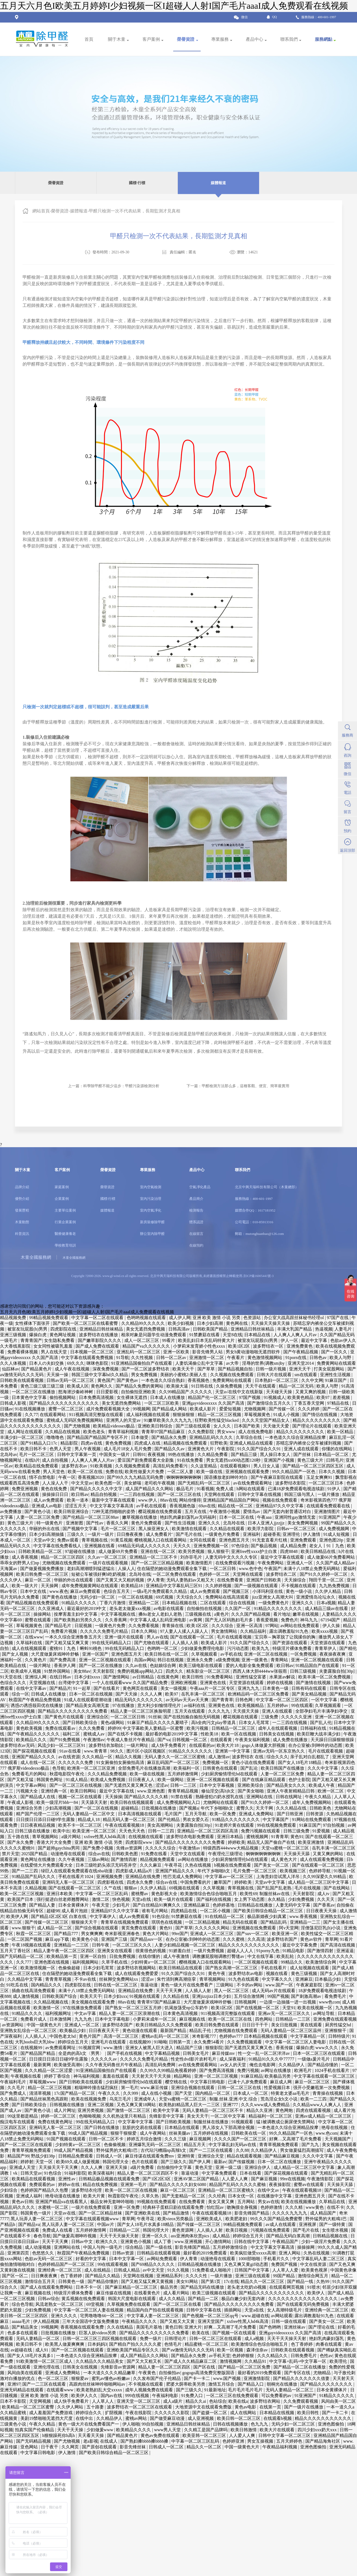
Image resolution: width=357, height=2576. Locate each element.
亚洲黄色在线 (213, 1682)
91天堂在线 (11, 1677)
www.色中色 (250, 1568)
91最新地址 (215, 2390)
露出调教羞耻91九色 (289, 1631)
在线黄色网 (168, 1677)
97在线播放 (124, 1705)
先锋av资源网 (129, 1848)
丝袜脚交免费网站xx (119, 1979)
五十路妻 (95, 2407)
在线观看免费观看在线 (328, 1506)
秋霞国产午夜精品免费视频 (35, 1699)
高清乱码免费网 (160, 2064)
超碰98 (53, 1910)
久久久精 (294, 2207)
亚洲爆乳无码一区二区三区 (155, 2144)
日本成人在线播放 (168, 1397)
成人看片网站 (176, 2293)
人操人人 (126, 1568)
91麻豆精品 (252, 2076)
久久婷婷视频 (218, 1585)
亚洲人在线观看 (277, 1711)
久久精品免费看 (213, 1454)
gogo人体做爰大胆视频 (264, 1745)
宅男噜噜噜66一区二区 (102, 2315)
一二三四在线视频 (138, 1494)
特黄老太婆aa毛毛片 (291, 2093)
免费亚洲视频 (25, 1488)
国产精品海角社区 (323, 2441)
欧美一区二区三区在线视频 (131, 2190)
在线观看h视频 (278, 2418)
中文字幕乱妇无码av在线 (233, 2144)
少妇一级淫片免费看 (321, 2241)
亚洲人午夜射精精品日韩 (291, 1791)
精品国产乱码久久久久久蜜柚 (238, 2184)
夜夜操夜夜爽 (333, 1654)
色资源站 (252, 1317)
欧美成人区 (78, 1386)
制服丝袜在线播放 (211, 2121)
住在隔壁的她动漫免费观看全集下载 (172, 1568)
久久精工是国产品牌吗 (206, 2429)
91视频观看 (242, 2121)
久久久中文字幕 (323, 1768)
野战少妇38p (43, 2156)
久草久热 (150, 2196)
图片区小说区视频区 (146, 1751)
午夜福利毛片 (13, 2082)
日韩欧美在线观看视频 (22, 1380)
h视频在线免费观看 (233, 1865)
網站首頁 (41, 211)
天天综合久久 (189, 1597)
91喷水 (313, 2287)
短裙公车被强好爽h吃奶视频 (99, 1574)
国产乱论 (249, 1768)
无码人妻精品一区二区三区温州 (291, 2030)
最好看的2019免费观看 (205, 2253)
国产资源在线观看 (290, 1642)
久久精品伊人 (292, 2064)
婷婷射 (26, 2161)
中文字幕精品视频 (163, 2053)
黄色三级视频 (304, 1973)
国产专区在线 (297, 2372)
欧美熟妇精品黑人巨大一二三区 (190, 2104)
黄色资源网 (183, 2230)
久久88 (242, 2150)
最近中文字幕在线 (117, 1791)
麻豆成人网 (281, 2082)
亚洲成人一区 (300, 1563)
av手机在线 (231, 1654)
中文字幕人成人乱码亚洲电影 (158, 1620)
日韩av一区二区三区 (297, 1528)
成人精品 (221, 2236)
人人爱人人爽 (235, 2178)
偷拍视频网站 (63, 1397)
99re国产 (180, 1933)
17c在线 (230, 2281)
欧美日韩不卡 (34, 1448)
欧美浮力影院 (261, 1528)
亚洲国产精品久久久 (175, 1871)
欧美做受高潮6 (68, 2064)
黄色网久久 (102, 1386)
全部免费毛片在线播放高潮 (144, 1768)
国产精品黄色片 (37, 1369)
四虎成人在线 (148, 1443)
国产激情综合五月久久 (269, 1403)
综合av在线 (99, 1853)
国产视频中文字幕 (80, 1528)
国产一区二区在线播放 (101, 1665)
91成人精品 (77, 1779)
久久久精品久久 (273, 2355)
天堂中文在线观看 (188, 1853)
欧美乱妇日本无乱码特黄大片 (207, 1340)
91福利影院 (75, 2173)
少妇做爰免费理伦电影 (203, 1648)
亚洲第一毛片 (134, 2184)
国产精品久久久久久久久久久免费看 (73, 1711)
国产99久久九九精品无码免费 (135, 1477)
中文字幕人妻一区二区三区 (153, 2315)
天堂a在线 (142, 1899)
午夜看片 (236, 1357)
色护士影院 (299, 1779)
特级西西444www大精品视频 (231, 1848)
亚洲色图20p (331, 1540)
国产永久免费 (21, 1842)
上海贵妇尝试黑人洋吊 (278, 1876)
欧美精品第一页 (62, 1956)
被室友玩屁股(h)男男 (27, 1329)
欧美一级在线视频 (148, 1774)
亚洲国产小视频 (279, 1460)
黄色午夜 (217, 1973)
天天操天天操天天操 (271, 1323)
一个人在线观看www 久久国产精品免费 (130, 1682)
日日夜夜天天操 (322, 1910)
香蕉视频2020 (91, 1477)
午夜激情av (94, 1739)
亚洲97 (13, 2384)
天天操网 (50, 1585)
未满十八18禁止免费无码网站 (312, 1568)
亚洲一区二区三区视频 (216, 2076)
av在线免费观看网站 (198, 2064)
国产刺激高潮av (306, 1996)
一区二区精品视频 (203, 1922)
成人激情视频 (26, 1996)
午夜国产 (272, 1568)
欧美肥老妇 (236, 2218)
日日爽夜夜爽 (44, 2275)
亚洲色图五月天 (234, 1540)
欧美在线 (201, 2332)
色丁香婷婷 (71, 2275)
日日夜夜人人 (142, 1779)
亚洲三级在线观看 (253, 2275)
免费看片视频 (64, 1631)
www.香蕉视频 (303, 1916)
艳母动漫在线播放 (63, 2196)
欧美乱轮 (286, 1956)
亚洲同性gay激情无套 (296, 1517)
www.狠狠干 (23, 1928)
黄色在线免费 (54, 1488)
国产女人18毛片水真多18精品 (146, 2224)
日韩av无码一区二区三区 (70, 1380)
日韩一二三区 (183, 1785)
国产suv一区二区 (253, 1933)
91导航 (122, 1357)
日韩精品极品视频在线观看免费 (110, 2178)
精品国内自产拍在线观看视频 (155, 2310)
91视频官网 (90, 2047)
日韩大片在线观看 (275, 1374)
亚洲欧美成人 (209, 2218)
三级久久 (76, 1534)
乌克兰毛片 (120, 2099)
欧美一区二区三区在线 (230, 2019)
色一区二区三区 (53, 2378)
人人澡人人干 (55, 1483)
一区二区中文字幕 (228, 2116)
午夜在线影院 (139, 2412)
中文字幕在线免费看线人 (57, 1545)
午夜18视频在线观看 (32, 1945)
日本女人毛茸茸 (254, 1722)
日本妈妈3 (97, 2344)
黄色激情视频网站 (265, 1357)
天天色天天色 (132, 1831)
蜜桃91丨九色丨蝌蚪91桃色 (76, 1648)
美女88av (82, 1671)
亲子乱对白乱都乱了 (310, 1756)
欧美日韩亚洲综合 (72, 1511)
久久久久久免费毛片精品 (104, 1631)
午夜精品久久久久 (140, 2321)
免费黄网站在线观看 (336, 1363)
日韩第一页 (180, 2042)
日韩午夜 (101, 1945)
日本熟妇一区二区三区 (277, 1380)
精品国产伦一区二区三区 (212, 1397)
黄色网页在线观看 (141, 1688)
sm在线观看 (306, 1374)
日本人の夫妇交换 (47, 1363)
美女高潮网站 (160, 1825)
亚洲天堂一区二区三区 (139, 2401)
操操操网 (306, 2247)
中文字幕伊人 (103, 1916)
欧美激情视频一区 (38, 1967)
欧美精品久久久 (32, 1739)
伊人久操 (331, 1625)
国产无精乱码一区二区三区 (204, 1483)
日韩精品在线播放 (256, 1905)
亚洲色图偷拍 (331, 2424)
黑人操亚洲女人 (154, 1528)
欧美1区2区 (239, 1346)
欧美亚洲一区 (285, 1933)
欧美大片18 (228, 1745)
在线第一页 (270, 2407)
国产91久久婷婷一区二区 (324, 1574)
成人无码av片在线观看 (274, 1990)
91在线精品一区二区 (225, 1916)
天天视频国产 (338, 2139)
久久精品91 (255, 2361)
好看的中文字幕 (91, 2258)
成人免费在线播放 (291, 1739)
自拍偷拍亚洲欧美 (139, 1391)
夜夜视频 (157, 1454)
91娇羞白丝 (180, 1950)
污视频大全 (27, 1791)
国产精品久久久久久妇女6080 (178, 2184)
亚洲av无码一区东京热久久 (279, 1751)
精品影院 (69, 1443)
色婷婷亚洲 (233, 2441)
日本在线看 (251, 2173)
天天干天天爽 (169, 1990)
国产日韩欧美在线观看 (81, 2082)
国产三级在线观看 (194, 1426)
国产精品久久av (170, 1448)
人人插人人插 (185, 1642)
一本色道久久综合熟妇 (163, 1380)
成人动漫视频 (38, 2247)
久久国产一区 (238, 1608)
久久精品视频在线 (51, 2002)
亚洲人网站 (290, 2253)
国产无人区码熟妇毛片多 (229, 1620)
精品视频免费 (13, 1317)
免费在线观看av (60, 1728)
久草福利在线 (29, 1642)
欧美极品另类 (278, 2076)
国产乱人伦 (321, 1722)
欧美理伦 (339, 2361)
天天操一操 (57, 1374)
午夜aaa (264, 1517)
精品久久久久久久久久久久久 (323, 2418)
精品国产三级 (189, 2047)
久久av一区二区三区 (108, 1557)
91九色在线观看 (244, 1979)
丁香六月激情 (113, 1602)
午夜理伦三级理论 (226, 1853)
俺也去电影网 (263, 2064)
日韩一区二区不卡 (107, 2139)
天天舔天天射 (94, 1802)
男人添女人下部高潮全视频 (229, 2127)
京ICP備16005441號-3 (258, 1276)
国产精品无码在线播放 (203, 2287)
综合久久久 (277, 1756)
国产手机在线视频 (125, 2053)
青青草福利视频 (123, 1431)
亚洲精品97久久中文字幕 (280, 1506)
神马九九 (309, 1620)
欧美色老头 (94, 1431)
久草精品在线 (332, 2201)
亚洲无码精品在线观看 (22, 2390)
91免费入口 (192, 2395)
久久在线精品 (120, 2327)
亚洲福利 (252, 1534)
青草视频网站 (45, 1836)
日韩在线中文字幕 (252, 2241)
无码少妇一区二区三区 (293, 2424)
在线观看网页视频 (287, 2287)
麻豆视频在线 (192, 2019)
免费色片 (289, 1620)
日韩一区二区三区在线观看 (216, 2338)
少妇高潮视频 (58, 1808)
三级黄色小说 (13, 2424)
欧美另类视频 (192, 1551)
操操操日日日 (55, 1494)
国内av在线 (112, 2395)
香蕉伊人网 (65, 1665)
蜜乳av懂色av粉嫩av (111, 2378)
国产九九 (311, 2144)
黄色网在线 (237, 1323)
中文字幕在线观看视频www (93, 2218)
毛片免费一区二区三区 (255, 1871)
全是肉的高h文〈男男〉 (81, 2053)
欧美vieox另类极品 (175, 2218)
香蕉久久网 (117, 1523)
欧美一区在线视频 (239, 1734)
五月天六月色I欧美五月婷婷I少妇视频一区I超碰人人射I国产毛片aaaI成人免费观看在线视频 (174, 6)
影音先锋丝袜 (133, 2447)
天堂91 (288, 2007)
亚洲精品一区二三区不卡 (153, 1557)
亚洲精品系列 (170, 2275)
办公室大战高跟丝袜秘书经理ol (294, 1317)
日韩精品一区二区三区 (234, 1728)
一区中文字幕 (324, 1699)
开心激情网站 (218, 2241)
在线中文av (268, 2190)
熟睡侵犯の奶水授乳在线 (219, 1796)
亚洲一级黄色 (255, 1659)
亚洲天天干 (300, 1369)
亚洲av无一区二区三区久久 (284, 2013)
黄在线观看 (311, 2025)
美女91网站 (187, 2281)
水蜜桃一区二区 (53, 2207)
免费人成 (225, 1488)
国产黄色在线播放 (60, 1597)
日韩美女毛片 (196, 2053)
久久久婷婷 (309, 1409)
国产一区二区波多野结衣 (146, 1369)
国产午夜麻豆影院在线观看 (277, 1477)
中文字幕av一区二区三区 (229, 1876)
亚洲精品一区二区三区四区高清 (208, 1831)
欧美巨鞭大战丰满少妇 (319, 1734)
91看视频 (205, 1488)
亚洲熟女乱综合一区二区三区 (29, 2030)
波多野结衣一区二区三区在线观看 (140, 2407)
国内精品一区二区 (213, 2093)
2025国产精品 (34, 1853)
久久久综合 (223, 1625)
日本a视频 (326, 1602)
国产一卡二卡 (335, 2412)
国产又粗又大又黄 (178, 2321)
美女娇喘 (133, 1483)
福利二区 (72, 1734)
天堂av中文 (44, 1540)
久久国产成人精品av (336, 1563)
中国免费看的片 (196, 1882)
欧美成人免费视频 (108, 1779)
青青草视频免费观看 (279, 2144)
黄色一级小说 (299, 1591)
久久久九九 (219, 1711)
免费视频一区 (215, 1762)
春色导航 (42, 2236)
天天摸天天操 (246, 1711)
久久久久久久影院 (172, 2412)
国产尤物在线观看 (152, 1642)
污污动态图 (238, 1648)
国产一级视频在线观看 (256, 1585)
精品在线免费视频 (101, 2184)
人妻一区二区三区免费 (38, 1517)
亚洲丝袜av (295, 2327)
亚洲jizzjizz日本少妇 (212, 1996)
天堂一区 (44, 2161)
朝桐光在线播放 (282, 2384)
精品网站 (183, 2076)
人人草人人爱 (285, 2270)
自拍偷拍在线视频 (205, 1608)
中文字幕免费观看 (220, 2173)
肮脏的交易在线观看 (142, 2127)
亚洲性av (67, 2178)
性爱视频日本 (277, 2087)
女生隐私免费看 (60, 1340)
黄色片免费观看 (147, 1523)
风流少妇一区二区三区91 (62, 1745)
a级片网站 (71, 1836)
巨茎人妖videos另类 (98, 2332)
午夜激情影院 (320, 2178)
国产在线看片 (107, 1688)
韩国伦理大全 (116, 2161)
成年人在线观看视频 (278, 1728)
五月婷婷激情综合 (231, 2247)
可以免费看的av (277, 2395)
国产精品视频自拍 (236, 1369)
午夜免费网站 (271, 1563)
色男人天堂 (60, 1448)
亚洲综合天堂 (211, 2156)
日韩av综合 (48, 2298)
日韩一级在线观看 (289, 2321)
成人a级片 (173, 2401)
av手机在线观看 (151, 1506)
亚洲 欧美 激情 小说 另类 (217, 1317)
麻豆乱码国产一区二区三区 (173, 1762)
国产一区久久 (334, 1352)
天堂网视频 (40, 2401)
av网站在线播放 (193, 1859)
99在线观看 (302, 1705)
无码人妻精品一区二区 (38, 2338)
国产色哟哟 (270, 2327)
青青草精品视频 (183, 1791)
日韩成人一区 (109, 2156)
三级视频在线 (198, 1614)
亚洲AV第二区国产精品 (197, 2178)
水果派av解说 (282, 1677)
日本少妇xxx (116, 1996)
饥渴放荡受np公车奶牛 (186, 2007)
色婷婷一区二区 (215, 1574)
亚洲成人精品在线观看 (251, 1443)
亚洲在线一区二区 (158, 1551)
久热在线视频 (198, 1865)
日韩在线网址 (289, 1796)
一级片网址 (40, 1665)
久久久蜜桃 (234, 1939)
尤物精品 (322, 2372)
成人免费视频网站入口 (179, 1802)
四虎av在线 (92, 1443)
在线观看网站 (53, 1414)
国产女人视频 (15, 1654)
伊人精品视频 (46, 2321)
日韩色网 (244, 1699)
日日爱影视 (107, 1391)
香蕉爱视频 (267, 1620)
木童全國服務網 (36, 1257)
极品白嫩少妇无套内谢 (243, 2298)
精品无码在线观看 (241, 1922)
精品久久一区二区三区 (263, 2281)
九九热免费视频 (334, 1585)
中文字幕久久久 (277, 1979)
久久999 (131, 2093)
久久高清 (256, 1939)
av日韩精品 (143, 1677)
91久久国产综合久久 (250, 1642)
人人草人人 (103, 2401)
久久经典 (217, 2196)
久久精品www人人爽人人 (317, 2104)
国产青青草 (222, 1699)
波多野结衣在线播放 (99, 1334)
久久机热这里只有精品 (125, 2116)
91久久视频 (178, 2270)
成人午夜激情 (176, 1956)
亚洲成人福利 (29, 2196)
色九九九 (260, 2424)
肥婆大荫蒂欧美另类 (186, 2384)
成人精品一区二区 (55, 1928)
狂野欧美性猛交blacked (217, 1420)
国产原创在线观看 (100, 2447)
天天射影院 (103, 1671)
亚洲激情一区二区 (207, 1357)
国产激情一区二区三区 (129, 2110)
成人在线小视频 (157, 2093)
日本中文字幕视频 (217, 1785)
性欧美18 (210, 1734)
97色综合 (240, 1545)
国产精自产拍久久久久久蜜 (135, 2344)
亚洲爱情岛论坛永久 (316, 1597)
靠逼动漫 (149, 1985)
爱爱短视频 (230, 1409)
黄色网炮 (284, 2110)
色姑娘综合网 (163, 1665)
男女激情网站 (224, 1631)
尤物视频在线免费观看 (64, 1563)
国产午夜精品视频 (301, 1352)
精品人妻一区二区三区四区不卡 (148, 2173)
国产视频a (188, 1808)
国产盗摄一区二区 (210, 2412)
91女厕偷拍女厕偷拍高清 (120, 1762)
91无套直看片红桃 (270, 1540)
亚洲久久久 (209, 1523)
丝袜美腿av (180, 2133)
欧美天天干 (183, 1369)
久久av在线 (136, 1665)
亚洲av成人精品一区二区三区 (323, 2116)
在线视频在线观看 (146, 1836)
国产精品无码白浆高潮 (288, 2236)
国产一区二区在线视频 (96, 1808)
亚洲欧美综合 (251, 1785)
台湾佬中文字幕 (74, 1682)
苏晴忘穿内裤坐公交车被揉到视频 (309, 1443)
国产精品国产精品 (38, 2053)
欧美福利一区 (187, 1768)
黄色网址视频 (63, 1334)
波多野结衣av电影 (246, 1973)
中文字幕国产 (276, 1819)
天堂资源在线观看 (328, 1642)
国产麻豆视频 (264, 2178)
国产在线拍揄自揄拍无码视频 (192, 1717)
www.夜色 (59, 1591)
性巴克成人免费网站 (183, 1876)
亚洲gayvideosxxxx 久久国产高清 (213, 1403)
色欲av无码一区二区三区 (49, 2258)
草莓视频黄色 (257, 1414)
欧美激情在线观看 (190, 1528)
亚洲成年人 (145, 2099)
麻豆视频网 (200, 2139)
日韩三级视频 (303, 1671)
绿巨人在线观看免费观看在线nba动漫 (77, 1871)
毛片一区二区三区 (37, 1454)
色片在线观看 (145, 2161)
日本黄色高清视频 (181, 2013)
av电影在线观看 (169, 1608)
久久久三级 (175, 2139)
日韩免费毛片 (304, 2355)
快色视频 (121, 1899)
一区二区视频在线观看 (256, 1962)
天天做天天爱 (276, 1426)
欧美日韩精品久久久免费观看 (164, 2025)
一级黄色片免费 (110, 1625)
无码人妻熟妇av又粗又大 (190, 1580)
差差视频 (342, 1397)
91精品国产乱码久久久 (34, 1876)
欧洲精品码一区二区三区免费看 (259, 1694)
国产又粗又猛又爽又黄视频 (147, 2281)
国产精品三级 (244, 1454)
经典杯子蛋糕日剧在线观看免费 (174, 2207)
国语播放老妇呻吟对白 (226, 1477)
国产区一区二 (15, 2275)
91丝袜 (155, 1717)
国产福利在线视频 (214, 1899)
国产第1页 (211, 2281)
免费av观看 (68, 1540)
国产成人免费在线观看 (98, 1346)
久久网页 (70, 2447)
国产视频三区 (236, 1591)
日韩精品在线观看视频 (159, 2253)
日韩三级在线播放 (33, 1831)
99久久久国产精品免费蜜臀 (276, 2218)
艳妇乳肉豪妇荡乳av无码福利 (188, 1517)
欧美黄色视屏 (314, 2270)
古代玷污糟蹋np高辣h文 (164, 2150)
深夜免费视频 (106, 1369)
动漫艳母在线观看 (68, 1853)
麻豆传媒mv (224, 2053)
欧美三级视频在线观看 (214, 2293)
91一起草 (82, 1688)
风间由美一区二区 (338, 2401)
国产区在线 (204, 2367)
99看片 (169, 1340)
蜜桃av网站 (136, 2418)
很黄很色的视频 (151, 1950)
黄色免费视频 (118, 1443)
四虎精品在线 (184, 1910)
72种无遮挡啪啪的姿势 (114, 1511)
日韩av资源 (123, 2253)
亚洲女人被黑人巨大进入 (149, 2047)
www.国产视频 (227, 2378)
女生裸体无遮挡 (132, 1397)
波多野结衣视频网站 (137, 1967)
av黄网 (196, 1620)
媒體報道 (79, 211)
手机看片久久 (276, 2258)
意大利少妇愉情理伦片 (159, 1705)
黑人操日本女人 (275, 1454)
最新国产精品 (173, 2030)
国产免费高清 (63, 1659)
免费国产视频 (284, 2264)
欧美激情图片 (199, 1563)
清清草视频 (40, 2093)
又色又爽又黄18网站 (137, 2104)
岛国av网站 (145, 1659)
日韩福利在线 (313, 1728)
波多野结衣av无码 (18, 1745)
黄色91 (296, 1836)
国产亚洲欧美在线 (143, 2213)
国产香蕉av (324, 1905)
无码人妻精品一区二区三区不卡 (213, 2110)
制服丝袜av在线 (275, 1893)
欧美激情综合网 (321, 1962)
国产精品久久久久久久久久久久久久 (64, 1403)
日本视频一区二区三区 (92, 1352)
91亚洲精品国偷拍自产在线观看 (142, 1363)
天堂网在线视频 (138, 2275)
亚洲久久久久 (64, 2315)
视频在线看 (277, 1973)
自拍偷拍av (169, 2372)
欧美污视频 (198, 1728)
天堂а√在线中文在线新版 (239, 1391)
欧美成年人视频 (26, 1671)
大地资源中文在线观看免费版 (204, 2407)
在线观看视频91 (236, 1466)
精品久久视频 (128, 1756)
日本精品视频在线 (180, 1602)
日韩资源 (315, 1813)
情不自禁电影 (42, 1477)
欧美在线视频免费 (89, 2099)
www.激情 (113, 2047)
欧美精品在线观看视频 (34, 2178)
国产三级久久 (174, 2161)
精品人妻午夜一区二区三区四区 (64, 1950)
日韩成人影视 (13, 1403)
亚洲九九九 (249, 1688)
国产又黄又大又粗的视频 (120, 1580)
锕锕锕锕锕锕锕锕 (184, 1477)
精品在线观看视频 (245, 2156)
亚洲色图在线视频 (52, 1962)
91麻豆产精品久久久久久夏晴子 (158, 1722)
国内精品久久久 (47, 1985)
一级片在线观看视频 (109, 1563)
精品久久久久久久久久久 (317, 1420)
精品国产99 (18, 2156)
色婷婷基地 (224, 1905)
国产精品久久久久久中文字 (96, 1488)
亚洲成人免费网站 (257, 1813)
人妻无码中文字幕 (293, 1905)
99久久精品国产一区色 (294, 1471)
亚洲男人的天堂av (124, 1420)
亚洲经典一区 (54, 1791)
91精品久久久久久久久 (191, 1751)
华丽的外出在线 (45, 1528)
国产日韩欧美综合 (80, 1722)
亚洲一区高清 (249, 1625)
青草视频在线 (95, 1540)
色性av (326, 2355)
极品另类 (169, 2287)
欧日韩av (79, 1494)
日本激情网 (60, 2019)
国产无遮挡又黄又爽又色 (129, 1785)
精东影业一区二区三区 (208, 1671)
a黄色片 (221, 1614)
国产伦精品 (169, 1819)
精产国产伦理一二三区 (38, 1813)
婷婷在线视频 (280, 1682)
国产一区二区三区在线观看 (26, 2144)
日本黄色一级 (276, 1688)
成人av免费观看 (49, 1500)
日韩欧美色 (320, 1808)
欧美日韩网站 (83, 1791)
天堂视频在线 (42, 1682)
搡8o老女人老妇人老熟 (160, 1614)
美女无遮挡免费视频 (146, 1329)
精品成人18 (89, 1819)
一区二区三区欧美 (162, 1403)
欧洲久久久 (107, 2241)
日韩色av (318, 1357)
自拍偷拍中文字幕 (175, 2167)
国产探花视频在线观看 (35, 1751)
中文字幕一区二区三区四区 (282, 1699)
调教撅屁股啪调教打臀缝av (218, 1956)
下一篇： (238, 1086)
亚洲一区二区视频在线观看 (105, 1659)
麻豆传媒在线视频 (114, 2293)
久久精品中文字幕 (25, 1979)
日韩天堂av (31, 2173)
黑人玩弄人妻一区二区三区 (37, 2218)
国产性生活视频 (180, 1523)
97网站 (271, 1625)
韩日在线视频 (171, 1659)
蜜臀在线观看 (38, 1620)
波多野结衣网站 (265, 2401)
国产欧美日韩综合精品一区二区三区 (268, 1910)
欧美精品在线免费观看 (37, 1466)
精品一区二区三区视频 (220, 1414)
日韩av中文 (82, 2241)
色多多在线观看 (23, 2332)
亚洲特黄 (186, 2156)
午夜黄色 (147, 2372)
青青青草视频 (58, 1979)
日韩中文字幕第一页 (77, 1454)
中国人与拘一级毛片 (103, 2247)
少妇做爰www (100, 2429)
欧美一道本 (78, 1500)
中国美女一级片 (115, 1454)
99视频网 (141, 1409)
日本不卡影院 (13, 2401)
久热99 (323, 2281)
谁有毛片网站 (155, 1910)
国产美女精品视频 (310, 1694)
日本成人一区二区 (251, 2093)
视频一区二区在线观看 (80, 1796)
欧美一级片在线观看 (174, 1899)
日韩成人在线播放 (49, 1694)
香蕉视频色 (199, 1380)
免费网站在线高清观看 (227, 1597)
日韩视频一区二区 (190, 1739)
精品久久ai (196, 2401)
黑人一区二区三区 (232, 1990)
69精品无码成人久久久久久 (144, 1545)
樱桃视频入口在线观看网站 (161, 1540)
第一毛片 (129, 2087)
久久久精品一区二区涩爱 (49, 2070)
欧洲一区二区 (331, 1791)
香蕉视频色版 (183, 1506)
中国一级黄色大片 (45, 2025)
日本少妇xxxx (87, 1677)
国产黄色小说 (38, 1511)
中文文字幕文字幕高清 (112, 1506)
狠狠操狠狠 (184, 1414)
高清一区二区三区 (121, 2036)
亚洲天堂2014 (301, 1363)
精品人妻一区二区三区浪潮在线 (130, 2013)
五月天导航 (196, 1813)
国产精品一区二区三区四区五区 (313, 1466)
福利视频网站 (86, 1962)
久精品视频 (35, 1888)
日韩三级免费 (297, 1831)
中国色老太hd (63, 2036)
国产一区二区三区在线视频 (76, 1785)
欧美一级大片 (25, 1585)
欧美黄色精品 (301, 1397)
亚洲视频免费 (109, 1876)
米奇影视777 (204, 2036)
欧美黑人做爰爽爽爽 (65, 2344)
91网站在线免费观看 (312, 1819)
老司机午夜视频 (160, 1483)
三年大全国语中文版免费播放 (91, 2321)
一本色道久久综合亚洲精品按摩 (296, 1437)
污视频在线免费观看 (271, 2230)
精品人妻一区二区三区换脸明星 (141, 1711)
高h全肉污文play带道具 (214, 1722)
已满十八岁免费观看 (248, 2082)
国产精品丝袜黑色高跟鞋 (44, 2099)
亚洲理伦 (292, 1534)
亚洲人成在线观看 (302, 1448)
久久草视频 (214, 1888)
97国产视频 (250, 1397)
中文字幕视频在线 (118, 1614)
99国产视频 (278, 1996)
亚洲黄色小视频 (136, 2241)
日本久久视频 (332, 1471)
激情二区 (101, 1899)
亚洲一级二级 (229, 2167)
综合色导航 (22, 2304)
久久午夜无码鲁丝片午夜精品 (114, 2064)
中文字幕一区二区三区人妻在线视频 (89, 2310)
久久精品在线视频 (63, 1431)
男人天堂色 (54, 1471)
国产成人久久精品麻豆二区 (191, 2361)
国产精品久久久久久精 (146, 1796)
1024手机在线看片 (332, 2070)
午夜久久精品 (318, 1796)
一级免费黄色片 (274, 1602)
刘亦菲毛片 (191, 1557)
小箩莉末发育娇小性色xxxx (199, 1346)
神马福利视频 (87, 2076)
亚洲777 (231, 2104)
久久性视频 (142, 1357)
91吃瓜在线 (17, 1985)
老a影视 (90, 2441)
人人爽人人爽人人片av (296, 1334)
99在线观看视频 (113, 2264)
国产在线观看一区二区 (192, 1637)
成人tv (323, 1893)
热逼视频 (324, 1329)
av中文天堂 (154, 2270)
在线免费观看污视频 (235, 1563)
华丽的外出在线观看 (74, 1580)
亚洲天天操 (116, 2167)
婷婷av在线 (69, 2184)
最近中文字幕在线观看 (282, 1557)
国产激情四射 (124, 1859)
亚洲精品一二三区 (72, 1945)
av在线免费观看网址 (253, 1483)
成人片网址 (65, 2110)
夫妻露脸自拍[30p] (337, 1671)
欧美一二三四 (314, 2099)
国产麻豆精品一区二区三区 (131, 2287)
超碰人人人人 (240, 1950)
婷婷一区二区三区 (59, 2116)
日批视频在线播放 (159, 1808)
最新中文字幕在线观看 (114, 1500)
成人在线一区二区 (38, 1762)
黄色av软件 (311, 1939)
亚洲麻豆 (304, 1979)
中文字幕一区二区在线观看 (98, 1317)
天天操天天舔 (297, 1853)
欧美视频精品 (251, 1705)
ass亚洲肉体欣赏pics (190, 2236)
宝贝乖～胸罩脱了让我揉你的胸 (285, 1637)
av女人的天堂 (233, 2064)
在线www (34, 1637)
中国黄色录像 (343, 2270)
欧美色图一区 (108, 1483)
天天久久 (182, 1545)
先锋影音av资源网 (118, 2367)
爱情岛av (252, 1511)
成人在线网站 (243, 2412)
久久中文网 (312, 1380)
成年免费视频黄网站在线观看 (90, 1585)
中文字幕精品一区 (308, 2036)
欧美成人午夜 (322, 1785)
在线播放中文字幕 (275, 2196)
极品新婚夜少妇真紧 (267, 1916)
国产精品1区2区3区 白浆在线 (59, 1916)
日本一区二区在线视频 (91, 1694)
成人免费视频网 (334, 1528)
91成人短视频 (336, 1534)
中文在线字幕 (261, 1956)
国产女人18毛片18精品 (300, 1762)
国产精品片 (60, 1688)
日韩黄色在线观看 (220, 1768)
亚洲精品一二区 (144, 1602)
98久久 (117, 1751)
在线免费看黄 (230, 1580)
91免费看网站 (220, 1677)
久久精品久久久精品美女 (100, 2361)
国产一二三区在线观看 (211, 2150)
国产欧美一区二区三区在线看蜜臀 (86, 1323)
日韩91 (139, 1454)
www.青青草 (96, 1751)
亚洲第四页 (18, 2253)
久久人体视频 (13, 1363)
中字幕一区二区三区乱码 (195, 2441)
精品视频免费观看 (158, 1859)
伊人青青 (155, 1580)
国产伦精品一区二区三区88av (91, 1517)
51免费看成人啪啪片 (212, 2270)
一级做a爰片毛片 (314, 2059)
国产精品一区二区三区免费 (244, 2367)
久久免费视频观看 (245, 2042)
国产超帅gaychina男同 (59, 1848)
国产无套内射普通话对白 (287, 1511)
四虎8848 (289, 1551)
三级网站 (225, 1985)
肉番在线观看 (329, 2344)
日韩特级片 (339, 2036)
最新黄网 (42, 2064)
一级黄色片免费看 (223, 1534)
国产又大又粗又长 (145, 2361)
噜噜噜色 (55, 1437)
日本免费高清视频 (97, 1397)
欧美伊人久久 (84, 2395)
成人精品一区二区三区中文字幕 (319, 1882)
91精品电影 (294, 1950)
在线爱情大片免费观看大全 (47, 1865)
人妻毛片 (343, 1329)
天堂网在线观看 (219, 1494)
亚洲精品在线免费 (143, 1876)
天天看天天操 (91, 2435)
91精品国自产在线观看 (318, 1665)
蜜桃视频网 (257, 1836)
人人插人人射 (198, 1990)
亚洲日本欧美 (60, 1893)
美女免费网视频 (303, 1523)
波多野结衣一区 (268, 1346)
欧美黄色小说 (85, 1939)
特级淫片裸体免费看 (292, 1648)
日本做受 (140, 1437)
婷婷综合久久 (89, 2412)
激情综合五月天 (40, 2281)
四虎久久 (175, 1671)
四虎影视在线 (111, 1882)
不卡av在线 (85, 1979)
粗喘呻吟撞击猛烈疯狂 (96, 2087)
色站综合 (217, 2401)
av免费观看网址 (60, 2047)
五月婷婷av (278, 1705)
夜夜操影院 (280, 2184)
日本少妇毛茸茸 (99, 1967)
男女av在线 (268, 2201)
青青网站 (280, 1659)
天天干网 (265, 1808)
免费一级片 (151, 2338)
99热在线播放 (181, 1454)
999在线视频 (137, 2395)
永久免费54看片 (209, 2042)
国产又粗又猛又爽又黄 (67, 1642)
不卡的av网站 (250, 1985)
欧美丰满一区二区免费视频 (325, 1677)
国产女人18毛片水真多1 (30, 2355)
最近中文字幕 (314, 1340)
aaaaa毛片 (21, 2321)
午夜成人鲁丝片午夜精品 (131, 1739)
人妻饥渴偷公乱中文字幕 (199, 1363)
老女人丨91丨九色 (327, 1545)
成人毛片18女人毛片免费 (128, 1448)
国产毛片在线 (189, 1534)
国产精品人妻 (42, 1905)
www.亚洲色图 (151, 1791)
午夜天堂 (101, 1905)
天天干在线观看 (261, 1386)
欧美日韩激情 (244, 2429)
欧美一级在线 (209, 1471)
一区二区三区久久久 (132, 1945)
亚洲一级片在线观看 (124, 1637)
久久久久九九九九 (290, 2213)
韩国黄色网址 (50, 1779)
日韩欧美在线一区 (249, 2133)
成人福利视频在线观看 (148, 1414)
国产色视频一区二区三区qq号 (211, 2315)
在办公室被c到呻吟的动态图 (315, 1745)
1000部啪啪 (249, 2258)
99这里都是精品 (23, 2116)
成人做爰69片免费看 (118, 1551)
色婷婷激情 (271, 2207)
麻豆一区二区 (38, 1580)
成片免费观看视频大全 (108, 1409)
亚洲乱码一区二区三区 (139, 1352)
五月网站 (246, 2201)
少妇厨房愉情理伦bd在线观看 (230, 1774)
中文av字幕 (85, 2013)
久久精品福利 (253, 1631)
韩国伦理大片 (156, 2230)
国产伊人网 (200, 2161)
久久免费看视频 (144, 1625)
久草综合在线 (249, 1437)
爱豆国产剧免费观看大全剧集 (146, 1460)
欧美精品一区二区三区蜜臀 (28, 2407)
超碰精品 (130, 1808)
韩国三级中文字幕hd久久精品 (100, 1374)
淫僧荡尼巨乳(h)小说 (321, 1928)
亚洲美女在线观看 (115, 1950)
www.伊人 (148, 1500)
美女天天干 (198, 2116)
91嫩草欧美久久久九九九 (168, 1420)
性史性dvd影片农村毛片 (194, 2059)
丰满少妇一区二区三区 (22, 1437)
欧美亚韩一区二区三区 (204, 2435)
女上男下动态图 (250, 1899)
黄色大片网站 (156, 1933)
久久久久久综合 (161, 1848)
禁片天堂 (10, 1853)
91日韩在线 (202, 1386)
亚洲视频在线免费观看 (254, 1928)
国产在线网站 (337, 1888)
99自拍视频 (153, 2424)
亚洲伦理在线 (47, 2367)
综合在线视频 (242, 1602)
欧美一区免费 (223, 1813)
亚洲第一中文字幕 (233, 1751)
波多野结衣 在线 (248, 1756)
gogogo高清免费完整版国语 (208, 2372)
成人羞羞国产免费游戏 (51, 2412)
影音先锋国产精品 (252, 2213)
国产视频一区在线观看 (234, 2332)
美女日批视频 (284, 2025)
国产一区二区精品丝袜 (101, 2213)
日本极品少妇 (328, 1979)
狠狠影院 (214, 2047)
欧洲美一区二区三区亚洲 (91, 1768)
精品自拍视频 (104, 1494)
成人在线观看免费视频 (322, 1859)
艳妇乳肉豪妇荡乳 (327, 2338)
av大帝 (233, 1363)
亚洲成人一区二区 (82, 2025)
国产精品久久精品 (103, 2275)
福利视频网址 (58, 2013)
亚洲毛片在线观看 (109, 2042)
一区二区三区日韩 (128, 1717)
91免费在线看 (154, 1853)
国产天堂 (184, 2093)
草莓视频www (43, 2082)
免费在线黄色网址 (56, 2121)
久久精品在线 (176, 1996)
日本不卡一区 (89, 2287)
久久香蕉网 (116, 1620)
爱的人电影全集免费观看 (250, 1665)
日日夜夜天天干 (104, 2030)
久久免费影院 (201, 1431)
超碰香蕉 (272, 1534)
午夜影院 (226, 1448)
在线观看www (60, 2390)
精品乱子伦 (200, 2030)
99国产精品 (284, 2275)
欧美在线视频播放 (299, 2201)
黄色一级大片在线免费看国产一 (89, 2424)
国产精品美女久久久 (286, 1785)
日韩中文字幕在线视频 (260, 1494)
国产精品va (29, 2224)
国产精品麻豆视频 (282, 2156)
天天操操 (113, 1796)
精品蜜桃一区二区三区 (207, 2344)
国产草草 (206, 1369)
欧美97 (323, 1397)
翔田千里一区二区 (327, 1580)
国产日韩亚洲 (290, 1813)
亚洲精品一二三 (305, 1922)
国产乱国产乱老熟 (275, 1888)
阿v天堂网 (289, 1928)
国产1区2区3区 (157, 2178)
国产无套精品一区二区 (184, 2196)
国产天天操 (127, 1694)
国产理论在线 (322, 2327)
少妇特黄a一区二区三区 (154, 1962)
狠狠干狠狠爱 (124, 2133)
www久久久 (327, 2047)
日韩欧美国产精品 (211, 1329)
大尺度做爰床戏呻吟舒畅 (55, 1654)
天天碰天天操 (279, 1391)
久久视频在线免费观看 (232, 1374)
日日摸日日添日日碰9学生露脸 (46, 1819)
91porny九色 (268, 1950)
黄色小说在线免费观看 (253, 1762)
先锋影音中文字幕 (167, 2116)
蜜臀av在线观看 (309, 2184)
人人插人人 (36, 2036)
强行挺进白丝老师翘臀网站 (63, 1899)
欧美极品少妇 (73, 2030)
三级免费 (270, 1717)
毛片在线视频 (308, 1888)
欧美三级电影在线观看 (201, 1665)
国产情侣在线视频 (320, 1414)
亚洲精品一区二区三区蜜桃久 (227, 2190)
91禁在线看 (182, 1796)
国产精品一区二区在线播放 (300, 2367)
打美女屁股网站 (329, 1369)
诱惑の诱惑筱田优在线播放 (37, 1705)
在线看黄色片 (147, 2293)
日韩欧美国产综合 (60, 1996)
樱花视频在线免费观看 (160, 1511)
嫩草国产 (223, 1882)
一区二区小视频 (215, 1910)
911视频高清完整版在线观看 (96, 1414)
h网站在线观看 (251, 1488)
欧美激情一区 (47, 2007)
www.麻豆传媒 (154, 2087)
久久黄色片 (36, 1659)
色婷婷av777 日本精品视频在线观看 (253, 2036)
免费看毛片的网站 (30, 1774)
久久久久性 (196, 2275)
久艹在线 (113, 1888)
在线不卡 (335, 2207)
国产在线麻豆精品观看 (264, 1779)
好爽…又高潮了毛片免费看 (295, 2139)
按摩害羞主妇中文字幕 (76, 1614)
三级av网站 (98, 1859)
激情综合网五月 (313, 2275)
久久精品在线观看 (228, 1528)
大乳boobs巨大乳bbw (35, 2042)
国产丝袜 (302, 1454)
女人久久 (222, 1426)
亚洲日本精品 (230, 1836)
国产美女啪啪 (251, 1791)
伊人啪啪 (131, 2424)
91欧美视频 (101, 1466)
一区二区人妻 (180, 1471)
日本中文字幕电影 (113, 2019)
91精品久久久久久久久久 (278, 1608)
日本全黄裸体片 (74, 1905)
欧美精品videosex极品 (114, 1426)
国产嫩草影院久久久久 (100, 1340)
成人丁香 (163, 2241)
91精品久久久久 (27, 2013)
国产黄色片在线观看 (65, 1717)
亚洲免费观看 (303, 1540)
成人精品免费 (293, 1545)
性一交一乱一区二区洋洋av (264, 2053)
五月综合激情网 (249, 1996)
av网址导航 (324, 2013)
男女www (226, 1431)
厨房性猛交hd (338, 2025)
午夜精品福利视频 (280, 2447)
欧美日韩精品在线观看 (181, 1967)
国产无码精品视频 (34, 2441)
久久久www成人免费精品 (266, 2104)
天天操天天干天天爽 (59, 2167)
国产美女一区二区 (272, 1865)
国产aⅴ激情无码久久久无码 (188, 2350)
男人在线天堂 (54, 1352)
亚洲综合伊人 (258, 2167)
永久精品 (277, 1899)
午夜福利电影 (165, 2395)
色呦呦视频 (90, 2116)
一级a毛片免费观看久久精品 (160, 1591)
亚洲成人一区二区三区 (212, 1933)
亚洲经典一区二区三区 (60, 2270)
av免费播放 (11, 1511)
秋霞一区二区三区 (34, 1933)
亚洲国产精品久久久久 (34, 1756)
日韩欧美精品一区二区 (40, 1551)
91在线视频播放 (30, 1409)
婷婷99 (114, 1728)
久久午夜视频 (71, 1859)
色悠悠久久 (43, 2253)
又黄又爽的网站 (328, 1853)
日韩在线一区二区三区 (116, 1985)
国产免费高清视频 (217, 2070)
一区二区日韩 (223, 1568)
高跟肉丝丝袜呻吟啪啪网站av (97, 2384)
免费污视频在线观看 (261, 1831)
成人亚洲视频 (201, 2418)
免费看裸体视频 (23, 1352)
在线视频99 (140, 2042)
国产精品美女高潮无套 (88, 1705)
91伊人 (334, 1488)
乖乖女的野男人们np (20, 1563)
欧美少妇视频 (181, 1323)
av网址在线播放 (276, 2070)
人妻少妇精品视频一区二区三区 (185, 1945)
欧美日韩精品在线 (319, 1551)
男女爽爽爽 (92, 1933)
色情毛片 (173, 2344)
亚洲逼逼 (345, 1950)
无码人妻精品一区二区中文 (89, 1813)
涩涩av (162, 1785)
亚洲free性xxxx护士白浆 (254, 1551)
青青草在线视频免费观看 (125, 1922)
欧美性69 (248, 1893)
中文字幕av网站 (31, 1785)
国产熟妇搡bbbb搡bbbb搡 (144, 2441)
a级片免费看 (142, 2167)
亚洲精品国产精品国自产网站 (231, 1500)
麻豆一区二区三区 (313, 2082)
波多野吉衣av (74, 1466)
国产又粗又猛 (21, 1779)
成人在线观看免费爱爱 (137, 1973)
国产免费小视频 (98, 1848)
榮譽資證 (60, 211)
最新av (220, 2161)
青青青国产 (31, 1340)
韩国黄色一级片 (36, 2213)
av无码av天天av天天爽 (188, 1699)
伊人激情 (312, 1534)
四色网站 (264, 2019)
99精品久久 (292, 1962)
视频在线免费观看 (280, 1500)
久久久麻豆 (151, 1865)
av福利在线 (195, 1705)
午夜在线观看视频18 (125, 1825)
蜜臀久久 (245, 1808)
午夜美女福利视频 (253, 1739)
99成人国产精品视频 (88, 2133)
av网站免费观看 (162, 2258)
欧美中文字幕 (166, 2110)
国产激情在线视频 (314, 1682)
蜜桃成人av (94, 1734)
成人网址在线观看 (25, 1431)
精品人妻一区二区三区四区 (164, 2367)
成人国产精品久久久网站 (149, 1488)
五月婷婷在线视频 (211, 2133)
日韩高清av (179, 1329)
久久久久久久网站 (213, 1928)
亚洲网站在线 (260, 1796)
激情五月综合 (221, 2384)
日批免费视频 (122, 1956)
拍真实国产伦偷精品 (35, 2429)
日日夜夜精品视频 (38, 1825)
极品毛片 (185, 1488)
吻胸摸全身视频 (242, 2207)
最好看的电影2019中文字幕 (172, 1734)
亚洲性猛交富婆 (251, 1677)
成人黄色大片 (284, 1859)
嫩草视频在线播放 (140, 1517)
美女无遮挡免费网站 (122, 1403)
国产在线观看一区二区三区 (318, 1865)
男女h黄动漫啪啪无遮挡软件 (253, 1352)
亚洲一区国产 (95, 1654)
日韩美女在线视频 (277, 1734)
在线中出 (85, 2418)
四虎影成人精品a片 (134, 1871)
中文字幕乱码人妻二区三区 (319, 2258)
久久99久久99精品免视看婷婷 (168, 2070)
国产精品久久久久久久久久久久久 (272, 2293)
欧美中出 (61, 1831)
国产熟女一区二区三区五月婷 (134, 2007)
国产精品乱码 (274, 1922)
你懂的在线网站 (337, 1448)
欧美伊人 (316, 2293)
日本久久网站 (144, 1631)
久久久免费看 (92, 1728)
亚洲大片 (193, 2327)
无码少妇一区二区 (98, 1597)
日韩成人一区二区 (167, 2447)
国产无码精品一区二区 (22, 1956)
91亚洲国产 (330, 1517)
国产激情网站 (117, 1677)
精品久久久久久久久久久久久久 (249, 1945)
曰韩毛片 (335, 1460)
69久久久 (75, 1363)
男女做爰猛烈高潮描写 (302, 2150)
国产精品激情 (176, 2213)
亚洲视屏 (308, 2224)
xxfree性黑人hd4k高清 (105, 1836)
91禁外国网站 (57, 1671)
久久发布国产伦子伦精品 (157, 2378)
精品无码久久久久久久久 (139, 1699)
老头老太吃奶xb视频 (247, 2287)
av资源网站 (13, 2025)
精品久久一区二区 (204, 2447)
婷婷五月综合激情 (145, 2139)
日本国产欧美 (247, 1426)
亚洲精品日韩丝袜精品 (101, 1329)
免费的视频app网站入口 (140, 1671)
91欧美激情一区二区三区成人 (45, 2361)
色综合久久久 (13, 1682)
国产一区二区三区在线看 (177, 2304)
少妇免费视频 (301, 1899)
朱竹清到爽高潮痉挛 (177, 1979)
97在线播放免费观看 (83, 2007)
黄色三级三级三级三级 (42, 1386)
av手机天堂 (219, 2355)
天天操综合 (295, 1580)
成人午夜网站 (153, 2133)
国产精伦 (348, 1648)
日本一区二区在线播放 (279, 2161)
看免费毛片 (335, 1996)
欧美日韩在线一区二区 (167, 1654)
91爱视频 (321, 1831)
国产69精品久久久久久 (153, 2264)
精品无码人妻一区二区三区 (129, 1819)
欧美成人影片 (203, 1409)
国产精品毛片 (58, 1625)
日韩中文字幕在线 (204, 2310)
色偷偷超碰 (69, 1967)
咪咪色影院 (97, 1363)
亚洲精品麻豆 (197, 1905)
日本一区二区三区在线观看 (319, 2053)
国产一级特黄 (332, 2224)
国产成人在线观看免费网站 (47, 2287)
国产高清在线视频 (338, 1945)
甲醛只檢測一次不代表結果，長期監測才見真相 (134, 211)
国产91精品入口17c (39, 1443)
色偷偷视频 (115, 2144)
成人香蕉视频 (25, 1557)
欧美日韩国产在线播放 (283, 1768)
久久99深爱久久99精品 (325, 1876)
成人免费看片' (160, 1534)
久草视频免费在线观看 (129, 2304)
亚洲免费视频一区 (211, 1545)
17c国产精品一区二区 (75, 2093)
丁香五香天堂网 (309, 1403)
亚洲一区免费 (127, 2207)
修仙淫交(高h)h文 (218, 1791)
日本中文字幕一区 (127, 2258)
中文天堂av (82, 1483)
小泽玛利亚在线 (268, 1591)
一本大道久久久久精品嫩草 (109, 2372)
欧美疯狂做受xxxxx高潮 (253, 2253)
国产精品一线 (300, 2281)
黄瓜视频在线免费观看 (83, 2298)
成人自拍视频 (55, 1460)
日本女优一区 (241, 2196)
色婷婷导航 (320, 1871)
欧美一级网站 (171, 1779)
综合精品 (134, 2247)
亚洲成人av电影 (47, 1506)
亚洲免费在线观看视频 (335, 2019)
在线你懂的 (149, 1956)
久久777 (24, 1962)
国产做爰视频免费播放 (42, 1568)
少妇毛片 (121, 1905)
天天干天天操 (70, 2429)
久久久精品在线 (292, 1808)
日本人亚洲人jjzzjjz (266, 1523)
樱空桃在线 (176, 2082)
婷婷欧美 (236, 1842)
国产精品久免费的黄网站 (140, 1386)
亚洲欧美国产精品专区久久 (133, 2350)
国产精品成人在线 (38, 1796)
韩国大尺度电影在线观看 (132, 2298)
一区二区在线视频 (136, 1597)
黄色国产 (106, 1380)
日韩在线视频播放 (231, 2424)
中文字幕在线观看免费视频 (87, 1357)
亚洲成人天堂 (22, 2167)
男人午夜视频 (88, 1448)
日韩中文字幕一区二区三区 (285, 2435)
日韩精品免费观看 (76, 2156)
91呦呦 (160, 2042)
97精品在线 (338, 1403)
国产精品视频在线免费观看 (33, 1602)
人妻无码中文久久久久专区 (231, 1557)
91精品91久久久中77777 (272, 2059)
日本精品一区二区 (332, 1454)
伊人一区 (290, 1340)
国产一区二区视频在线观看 (78, 2350)
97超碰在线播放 (80, 1551)
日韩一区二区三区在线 (240, 2087)
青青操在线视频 (328, 2093)
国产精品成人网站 (170, 1409)
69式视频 (165, 1597)
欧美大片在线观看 (278, 2429)
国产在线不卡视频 (126, 1734)
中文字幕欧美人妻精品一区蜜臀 (154, 1728)
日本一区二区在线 (237, 1517)
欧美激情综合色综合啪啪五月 (209, 1893)
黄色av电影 (246, 2407)
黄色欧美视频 (29, 1728)
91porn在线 (296, 1357)
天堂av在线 (65, 2213)
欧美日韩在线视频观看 (132, 1802)
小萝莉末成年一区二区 (155, 2019)
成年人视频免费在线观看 (149, 2390)
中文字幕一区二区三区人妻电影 (296, 2042)
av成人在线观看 (281, 2224)
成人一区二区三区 (142, 1340)
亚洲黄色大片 (201, 1448)
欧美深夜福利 (101, 2173)
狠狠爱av (80, 2378)
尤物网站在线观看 (221, 1802)
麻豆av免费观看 (85, 1591)
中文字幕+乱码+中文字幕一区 (298, 2361)
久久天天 (326, 1899)
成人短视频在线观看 (310, 1967)
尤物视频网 (255, 1409)
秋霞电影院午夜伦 (67, 1774)
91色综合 (160, 1916)
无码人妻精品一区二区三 (290, 2390)
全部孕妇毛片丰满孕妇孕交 (322, 1711)
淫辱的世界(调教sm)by (264, 1363)
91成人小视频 (286, 1414)
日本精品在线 (257, 1334)
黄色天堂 (204, 2167)
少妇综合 (9, 2190)
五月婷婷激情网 (183, 1774)
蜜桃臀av (140, 1893)
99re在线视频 (292, 2178)
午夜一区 (67, 1477)
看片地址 (282, 1614)
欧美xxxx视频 (325, 1631)
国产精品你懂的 (323, 2064)
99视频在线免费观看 (157, 2201)
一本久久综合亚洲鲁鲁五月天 (74, 1637)
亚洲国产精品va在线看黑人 (61, 2201)
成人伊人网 (180, 1317)
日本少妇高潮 (210, 1323)
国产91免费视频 (65, 1739)
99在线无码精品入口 (112, 1642)
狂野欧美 (219, 1443)
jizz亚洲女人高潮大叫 (273, 1597)
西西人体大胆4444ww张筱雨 (260, 1671)
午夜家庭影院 (309, 1985)
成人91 (42, 2350)
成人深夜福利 (233, 2059)
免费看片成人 (34, 2019)
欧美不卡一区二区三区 (80, 1825)
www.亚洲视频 (188, 2241)
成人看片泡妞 (75, 1910)
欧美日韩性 (193, 1677)
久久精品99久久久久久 (143, 1323)
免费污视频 (248, 2070)
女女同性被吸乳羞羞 (53, 1346)
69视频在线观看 (185, 1888)
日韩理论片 (175, 2338)
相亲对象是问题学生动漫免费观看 (154, 1334)
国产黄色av (128, 1380)
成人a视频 (254, 2338)
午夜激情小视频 (225, 1511)
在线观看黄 (221, 1739)
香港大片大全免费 (54, 1842)
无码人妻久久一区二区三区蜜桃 (175, 1756)
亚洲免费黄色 (300, 1346)
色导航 (58, 1768)
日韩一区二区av (171, 1357)
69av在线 (207, 1506)
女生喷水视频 (335, 2230)
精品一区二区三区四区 (63, 1557)
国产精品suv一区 (146, 1939)
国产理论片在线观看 (312, 1426)
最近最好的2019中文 (87, 1608)
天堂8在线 (232, 1334)
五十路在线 (18, 1836)
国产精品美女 (25, 2327)
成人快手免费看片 (169, 1745)
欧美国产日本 (21, 1899)
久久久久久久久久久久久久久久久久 (303, 2298)
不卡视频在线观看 (299, 1585)
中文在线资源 (313, 2264)
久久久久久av (104, 2059)
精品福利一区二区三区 (271, 2116)
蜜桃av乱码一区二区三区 (165, 2036)
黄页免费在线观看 (139, 1928)
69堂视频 (95, 2304)
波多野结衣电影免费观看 (190, 1836)
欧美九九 (261, 1648)
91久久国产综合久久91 (259, 1448)
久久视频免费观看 (133, 1466)
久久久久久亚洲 (297, 1717)
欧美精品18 (132, 1585)
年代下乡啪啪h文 (217, 1808)
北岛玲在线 (234, 1523)
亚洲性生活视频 (336, 1374)
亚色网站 (29, 2447)
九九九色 (83, 2019)
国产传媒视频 (242, 2161)
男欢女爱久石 (196, 1819)
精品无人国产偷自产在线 (271, 1842)
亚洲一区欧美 (176, 1352)
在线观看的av (202, 1745)
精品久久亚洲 (260, 2110)
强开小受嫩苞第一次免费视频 (322, 2087)
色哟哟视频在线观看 (147, 1317)
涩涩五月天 (76, 1506)
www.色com (327, 2133)
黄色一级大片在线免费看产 (187, 1985)
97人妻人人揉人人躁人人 (184, 1631)
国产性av (95, 1523)
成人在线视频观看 (30, 1648)
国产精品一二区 (203, 2298)
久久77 (31, 1414)
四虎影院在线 (63, 1329)
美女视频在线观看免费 (93, 2002)
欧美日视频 (237, 2230)
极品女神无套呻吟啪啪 (112, 2201)
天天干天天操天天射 (120, 2236)
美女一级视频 (174, 1688)
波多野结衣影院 (291, 1483)
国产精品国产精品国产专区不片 (98, 1437)
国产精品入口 (251, 2384)
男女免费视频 (144, 1374)
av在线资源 (69, 1756)
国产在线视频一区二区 (258, 2007)
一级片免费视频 (209, 1950)
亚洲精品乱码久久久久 (211, 1437)
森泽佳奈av (257, 2350)
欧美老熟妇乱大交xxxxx (99, 2390)
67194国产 (331, 1620)
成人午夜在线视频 (73, 1369)
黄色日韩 (173, 2327)
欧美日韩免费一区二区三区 (42, 1574)
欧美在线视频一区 (315, 2007)
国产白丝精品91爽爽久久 (157, 1905)
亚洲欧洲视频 (184, 1682)
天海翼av (9, 1568)
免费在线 (114, 1471)
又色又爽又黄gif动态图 (246, 2264)
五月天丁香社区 (16, 1950)
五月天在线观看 (190, 1711)
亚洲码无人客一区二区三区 (68, 1882)
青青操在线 (173, 1625)
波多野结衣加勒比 (107, 1745)
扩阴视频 (114, 2412)
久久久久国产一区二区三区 (240, 2139)
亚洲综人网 (36, 1677)
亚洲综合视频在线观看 (193, 2087)
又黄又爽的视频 (311, 1391)
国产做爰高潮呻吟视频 (75, 2236)
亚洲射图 (75, 1523)
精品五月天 (195, 2144)
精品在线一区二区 (236, 1506)
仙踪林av (10, 1369)
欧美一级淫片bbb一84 (57, 1802)
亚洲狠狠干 (336, 2030)
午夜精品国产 (285, 2241)
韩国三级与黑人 (300, 1494)
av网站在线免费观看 (300, 1625)
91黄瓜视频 (121, 1540)
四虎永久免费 (140, 1882)
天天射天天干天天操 (152, 2076)
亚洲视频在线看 (100, 1545)
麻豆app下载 (57, 1939)
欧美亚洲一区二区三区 (94, 1831)
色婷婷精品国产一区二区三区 (66, 2264)
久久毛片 (16, 2087)
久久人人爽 (151, 1694)
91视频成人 (274, 1397)
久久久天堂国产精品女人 (266, 1420)
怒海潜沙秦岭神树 (76, 1391)
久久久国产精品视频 (251, 1614)
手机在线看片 (274, 1967)
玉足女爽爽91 (319, 1477)
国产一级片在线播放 (304, 2407)
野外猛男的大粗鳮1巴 (117, 2150)
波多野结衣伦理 (87, 2190)
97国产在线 (338, 1317)
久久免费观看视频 (301, 2401)
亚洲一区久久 (155, 2236)
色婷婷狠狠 (243, 2355)
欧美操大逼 (177, 1386)
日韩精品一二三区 (293, 2019)
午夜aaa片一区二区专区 (213, 1688)
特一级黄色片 (50, 1523)
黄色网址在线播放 (38, 1859)
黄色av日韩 (22, 2201)
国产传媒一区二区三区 (47, 1922)
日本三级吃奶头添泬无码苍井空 (107, 1865)
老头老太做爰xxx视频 (130, 1608)
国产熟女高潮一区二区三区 (232, 1967)
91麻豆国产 (336, 1380)
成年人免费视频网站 (312, 1802)
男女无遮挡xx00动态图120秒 (234, 1460)
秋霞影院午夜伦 (123, 2196)
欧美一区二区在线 (86, 1471)
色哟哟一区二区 (163, 1648)
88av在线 (168, 1500)
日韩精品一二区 (125, 2230)
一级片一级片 (101, 1534)
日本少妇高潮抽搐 (47, 1534)
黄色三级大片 (310, 1460)
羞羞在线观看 (116, 2076)
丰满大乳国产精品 (295, 1329)
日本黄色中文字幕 (30, 1397)
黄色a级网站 (113, 1722)
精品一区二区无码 (297, 1386)
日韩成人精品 (127, 2270)
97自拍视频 (334, 1825)
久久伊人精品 (328, 1591)
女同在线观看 (203, 1540)
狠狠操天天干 (84, 1922)
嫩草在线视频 (306, 1614)
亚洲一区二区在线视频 (266, 1654)
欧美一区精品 (340, 1431)
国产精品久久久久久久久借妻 (302, 2378)
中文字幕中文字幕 (136, 2121)
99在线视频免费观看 (277, 1825)
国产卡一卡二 (197, 2378)
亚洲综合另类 (29, 1808)
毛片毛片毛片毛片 (246, 2390)
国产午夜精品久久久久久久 (34, 1734)
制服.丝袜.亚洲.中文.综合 (233, 2099)
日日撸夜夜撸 (130, 1534)
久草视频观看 (204, 1654)
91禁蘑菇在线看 (205, 1334)
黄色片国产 (90, 2036)
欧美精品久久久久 (134, 2429)
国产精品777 (66, 1933)
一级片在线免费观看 (91, 2207)
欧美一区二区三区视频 (22, 1893)
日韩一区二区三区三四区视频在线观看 (100, 2338)
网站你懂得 (190, 1500)
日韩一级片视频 (271, 1369)
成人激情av (219, 1756)
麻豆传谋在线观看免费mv (150, 2156)
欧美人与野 (341, 1357)
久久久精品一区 (97, 1756)
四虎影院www (139, 1842)
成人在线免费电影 (256, 1431)
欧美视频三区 (293, 1871)
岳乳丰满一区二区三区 (203, 1694)
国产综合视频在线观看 (97, 1928)
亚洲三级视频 (13, 1334)
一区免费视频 (304, 1654)
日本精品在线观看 (182, 2127)
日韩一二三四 (161, 1831)
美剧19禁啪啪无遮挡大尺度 (47, 2418)
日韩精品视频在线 (331, 2236)
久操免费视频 (229, 1386)
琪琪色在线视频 (167, 1922)
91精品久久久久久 (79, 1602)
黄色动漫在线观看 (140, 2030)
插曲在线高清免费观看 (34, 1990)
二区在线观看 (213, 1602)
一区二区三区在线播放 (34, 1391)
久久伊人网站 (70, 2407)
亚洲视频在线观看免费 (247, 1471)
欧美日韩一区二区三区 (239, 2418)
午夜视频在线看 (26, 2076)
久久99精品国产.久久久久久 (186, 1391)
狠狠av (131, 1888)
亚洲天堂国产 (211, 2321)
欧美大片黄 (94, 2196)
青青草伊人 (326, 1648)
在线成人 (109, 2441)
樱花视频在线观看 (241, 1717)
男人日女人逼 (267, 1466)
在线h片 (32, 1460)
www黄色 (315, 2207)
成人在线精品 (97, 2270)
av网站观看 (282, 2315)
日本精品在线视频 (277, 2412)
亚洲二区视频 (101, 2104)
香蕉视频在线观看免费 (82, 2327)
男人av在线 (157, 1637)
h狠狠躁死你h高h (59, 2435)
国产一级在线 (159, 2247)
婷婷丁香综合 (57, 2076)
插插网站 (233, 2310)
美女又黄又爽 (221, 2201)
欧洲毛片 (303, 2070)
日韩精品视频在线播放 (200, 2264)
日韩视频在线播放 (67, 2104)
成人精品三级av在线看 (327, 1608)
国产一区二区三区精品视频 (157, 1563)
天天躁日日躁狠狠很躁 (333, 1739)
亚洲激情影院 (257, 2378)
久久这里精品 (204, 1466)
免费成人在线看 (58, 2230)
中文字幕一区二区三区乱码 (102, 1893)
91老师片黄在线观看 (235, 1825)
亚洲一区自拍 (93, 1956)
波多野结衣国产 (282, 1939)
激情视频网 (231, 2361)
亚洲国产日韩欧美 (264, 1580)
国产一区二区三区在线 (179, 1494)
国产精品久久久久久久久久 (326, 2384)
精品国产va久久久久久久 (146, 1346)
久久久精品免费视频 (108, 1774)
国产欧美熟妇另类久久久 (78, 1620)
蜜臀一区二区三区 (66, 1409)
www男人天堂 (168, 2429)
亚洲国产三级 (114, 1939)
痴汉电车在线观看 (18, 2121)
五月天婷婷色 (289, 2441)
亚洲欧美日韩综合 (155, 1426)
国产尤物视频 (77, 1426)
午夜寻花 (173, 1865)
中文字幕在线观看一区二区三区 (325, 2076)
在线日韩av (60, 1677)
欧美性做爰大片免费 (145, 1471)
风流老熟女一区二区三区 (59, 2304)
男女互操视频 (260, 2441)
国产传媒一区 (282, 1409)
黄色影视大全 (164, 1893)
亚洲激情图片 (327, 1511)
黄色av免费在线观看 (161, 2435)
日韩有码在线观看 (309, 1688)
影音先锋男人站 (208, 1352)
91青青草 (279, 1836)
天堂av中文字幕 (270, 1882)
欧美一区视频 (230, 2350)
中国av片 (106, 2224)
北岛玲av (8, 1454)
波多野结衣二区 (281, 1574)
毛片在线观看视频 (235, 1637)
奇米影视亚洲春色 (123, 1933)
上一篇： (113, 1086)
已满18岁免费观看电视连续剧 (296, 1488)
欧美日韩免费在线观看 (217, 2025)
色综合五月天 (117, 1591)
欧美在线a (238, 2401)
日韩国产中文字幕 (252, 2270)
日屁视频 (83, 1625)
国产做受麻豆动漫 (168, 2418)
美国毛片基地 (149, 2327)
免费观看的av (42, 2184)
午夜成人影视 (21, 1802)
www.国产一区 (279, 1985)
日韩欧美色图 (125, 1853)
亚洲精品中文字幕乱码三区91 (174, 1585)
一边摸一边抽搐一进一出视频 (288, 2002)
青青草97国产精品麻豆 (163, 1431)
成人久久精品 (172, 2298)
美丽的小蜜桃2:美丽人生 (184, 1374)
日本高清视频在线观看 (140, 1813)
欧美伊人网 (17, 1916)
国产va (163, 1739)
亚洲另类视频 (91, 2110)
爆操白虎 (38, 1334)
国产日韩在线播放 (102, 2127)
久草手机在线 (115, 1962)
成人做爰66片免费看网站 (331, 1557)
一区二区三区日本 (326, 1483)
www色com (329, 2002)
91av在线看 (70, 1751)
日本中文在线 (33, 1591)
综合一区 (20, 1694)
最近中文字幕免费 (300, 1945)
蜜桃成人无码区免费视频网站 (75, 1420)
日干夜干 (50, 2447)
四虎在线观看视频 (314, 2110)
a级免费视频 (228, 1659)
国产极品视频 (264, 1545)
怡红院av (216, 2207)
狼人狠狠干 (218, 1551)
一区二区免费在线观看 (175, 1574)
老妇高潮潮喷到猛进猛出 (91, 1568)
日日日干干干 (255, 2025)
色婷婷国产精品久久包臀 (44, 2190)
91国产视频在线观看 (66, 2139)
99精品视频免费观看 (49, 1317)
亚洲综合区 (97, 1717)
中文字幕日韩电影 (208, 2082)
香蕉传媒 (285, 2047)
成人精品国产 (323, 2213)
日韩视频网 (245, 2002)
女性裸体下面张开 (33, 1323)
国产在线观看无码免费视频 (303, 2304)
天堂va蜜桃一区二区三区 (285, 1848)
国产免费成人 (13, 2093)
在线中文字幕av (31, 1688)
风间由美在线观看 (25, 2372)
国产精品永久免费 (169, 1437)
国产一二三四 (25, 1871)
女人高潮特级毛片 (285, 2310)
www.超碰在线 (255, 2315)
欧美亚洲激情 (311, 1842)
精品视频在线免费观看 (185, 1443)
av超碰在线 (22, 2350)
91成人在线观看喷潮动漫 (88, 1699)
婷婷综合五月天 (73, 2042)
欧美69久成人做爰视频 (78, 2161)
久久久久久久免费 (76, 1762)
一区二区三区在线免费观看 (232, 2395)
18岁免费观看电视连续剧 (322, 1990)
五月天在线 (196, 1511)
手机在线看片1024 (76, 1876)
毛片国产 (173, 1813)
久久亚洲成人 (51, 1608)
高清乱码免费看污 (171, 1466)
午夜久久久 (109, 2093)
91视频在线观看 (145, 1996)
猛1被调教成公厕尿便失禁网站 (286, 2121)
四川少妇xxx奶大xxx (317, 2429)
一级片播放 (329, 1494)
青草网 (331, 1939)
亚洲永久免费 (200, 1659)
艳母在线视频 (335, 2127)
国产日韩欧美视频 (174, 2121)
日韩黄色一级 (71, 2281)
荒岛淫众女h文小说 (279, 2099)
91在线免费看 (190, 1460)
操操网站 (42, 1614)
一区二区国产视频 (25, 1939)
